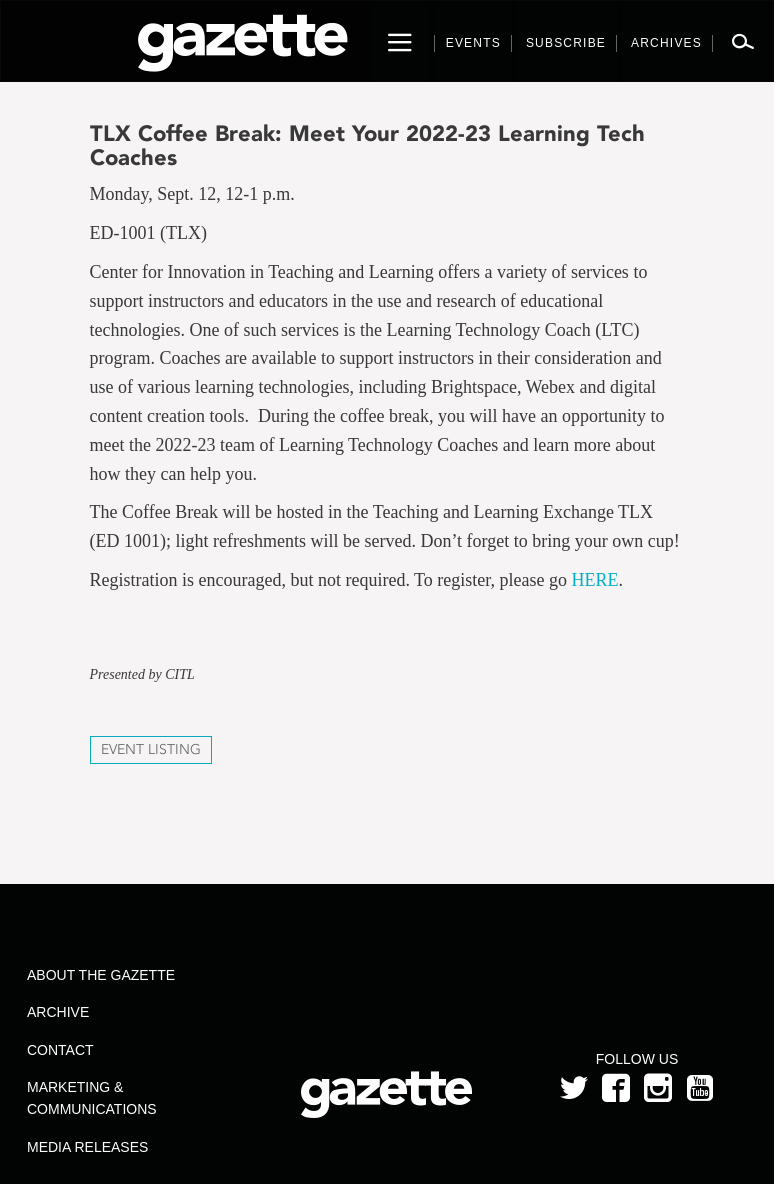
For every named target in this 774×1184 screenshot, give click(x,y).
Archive (58, 1012)
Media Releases (87, 1147)
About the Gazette (101, 975)
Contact (60, 1050)
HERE (595, 580)
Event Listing (151, 749)
